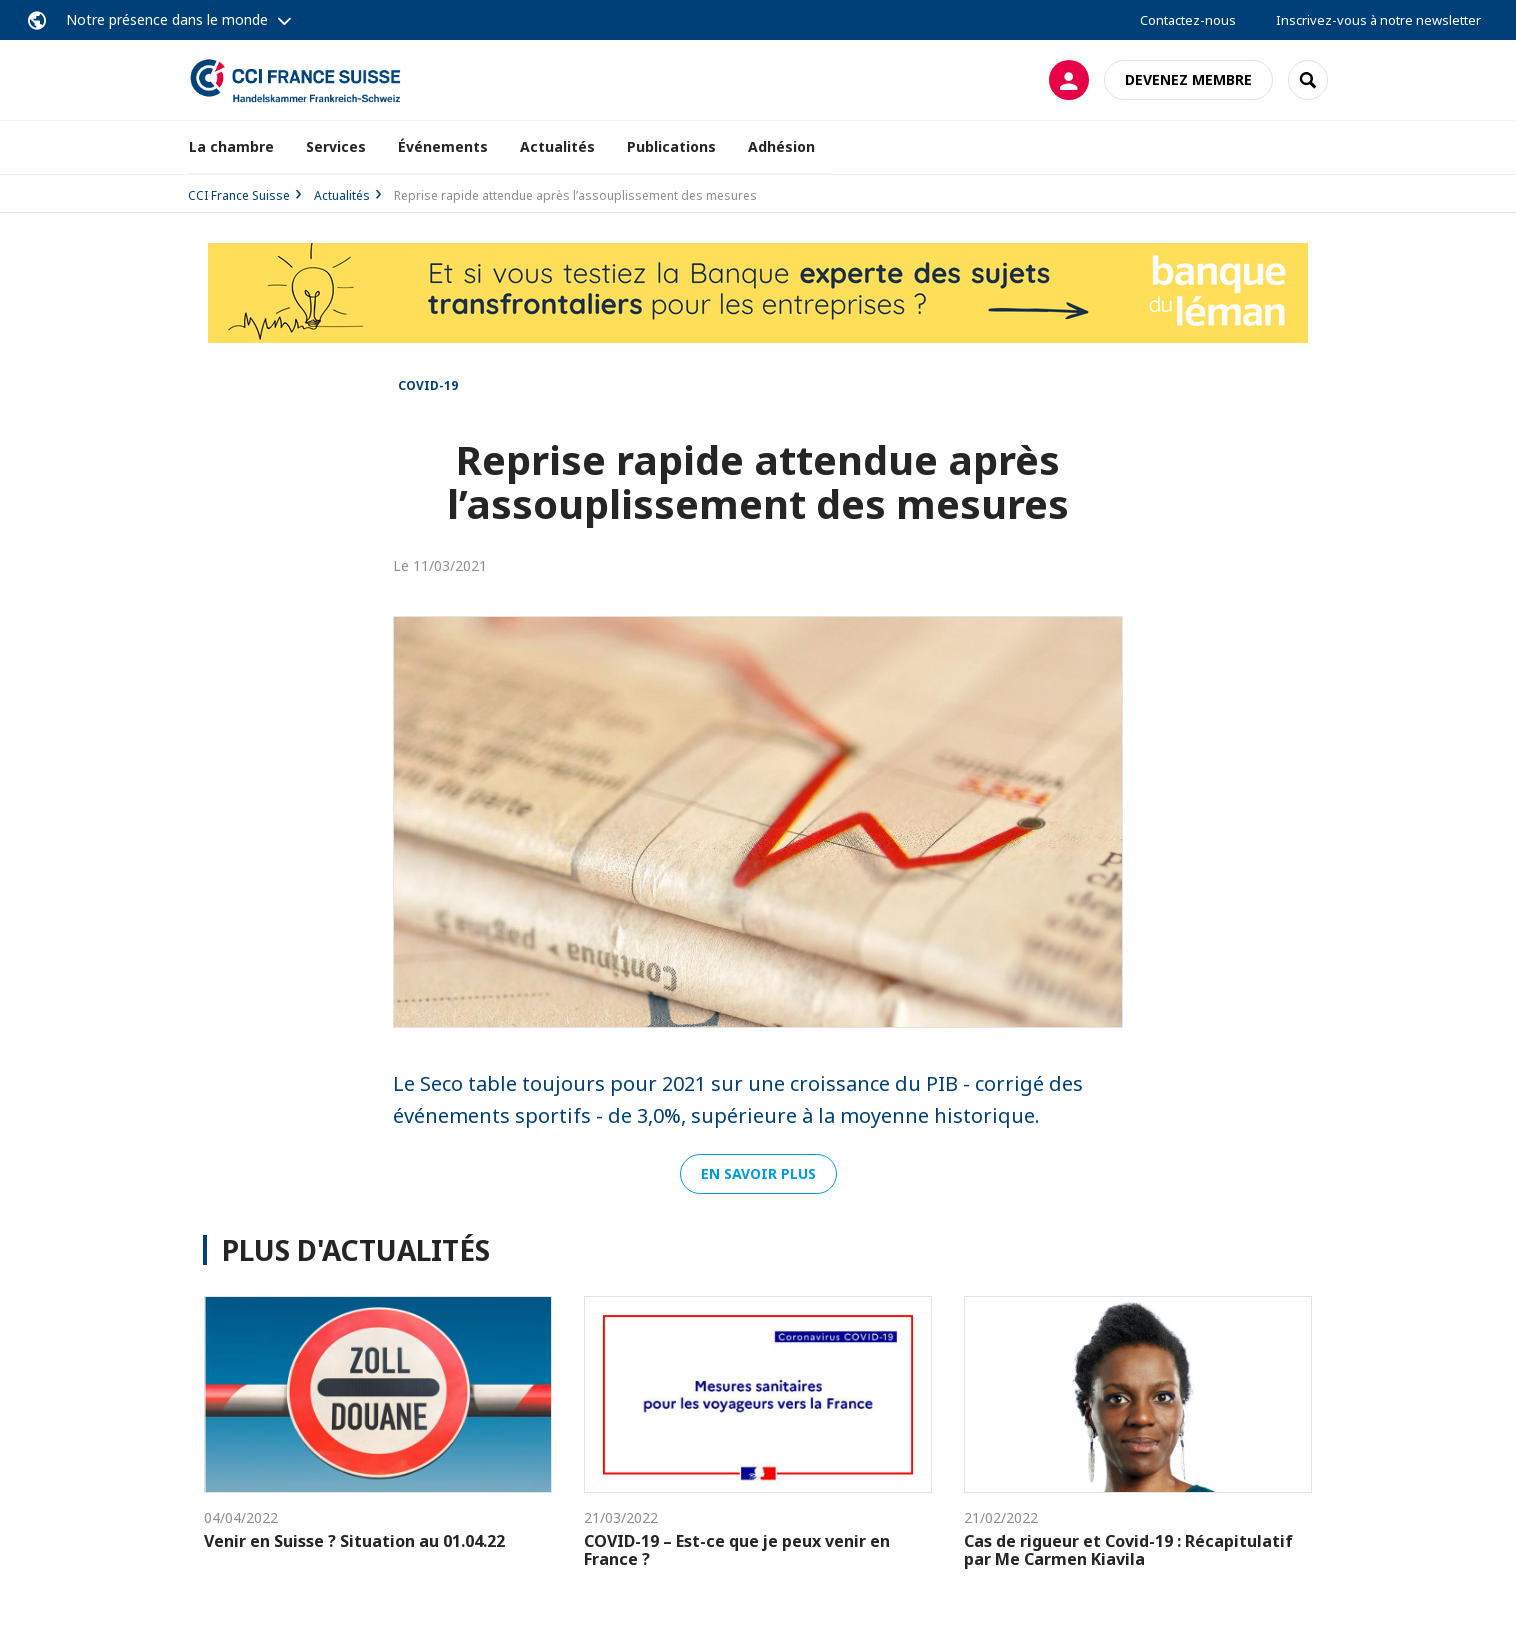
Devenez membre (1188, 79)
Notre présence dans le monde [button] (167, 19)
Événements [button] (443, 146)
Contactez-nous (1188, 20)
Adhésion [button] (781, 146)
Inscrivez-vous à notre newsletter (1378, 20)
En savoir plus (758, 1173)
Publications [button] (671, 146)
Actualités (557, 146)
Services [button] (336, 146)
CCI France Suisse (239, 195)
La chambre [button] (231, 146)
